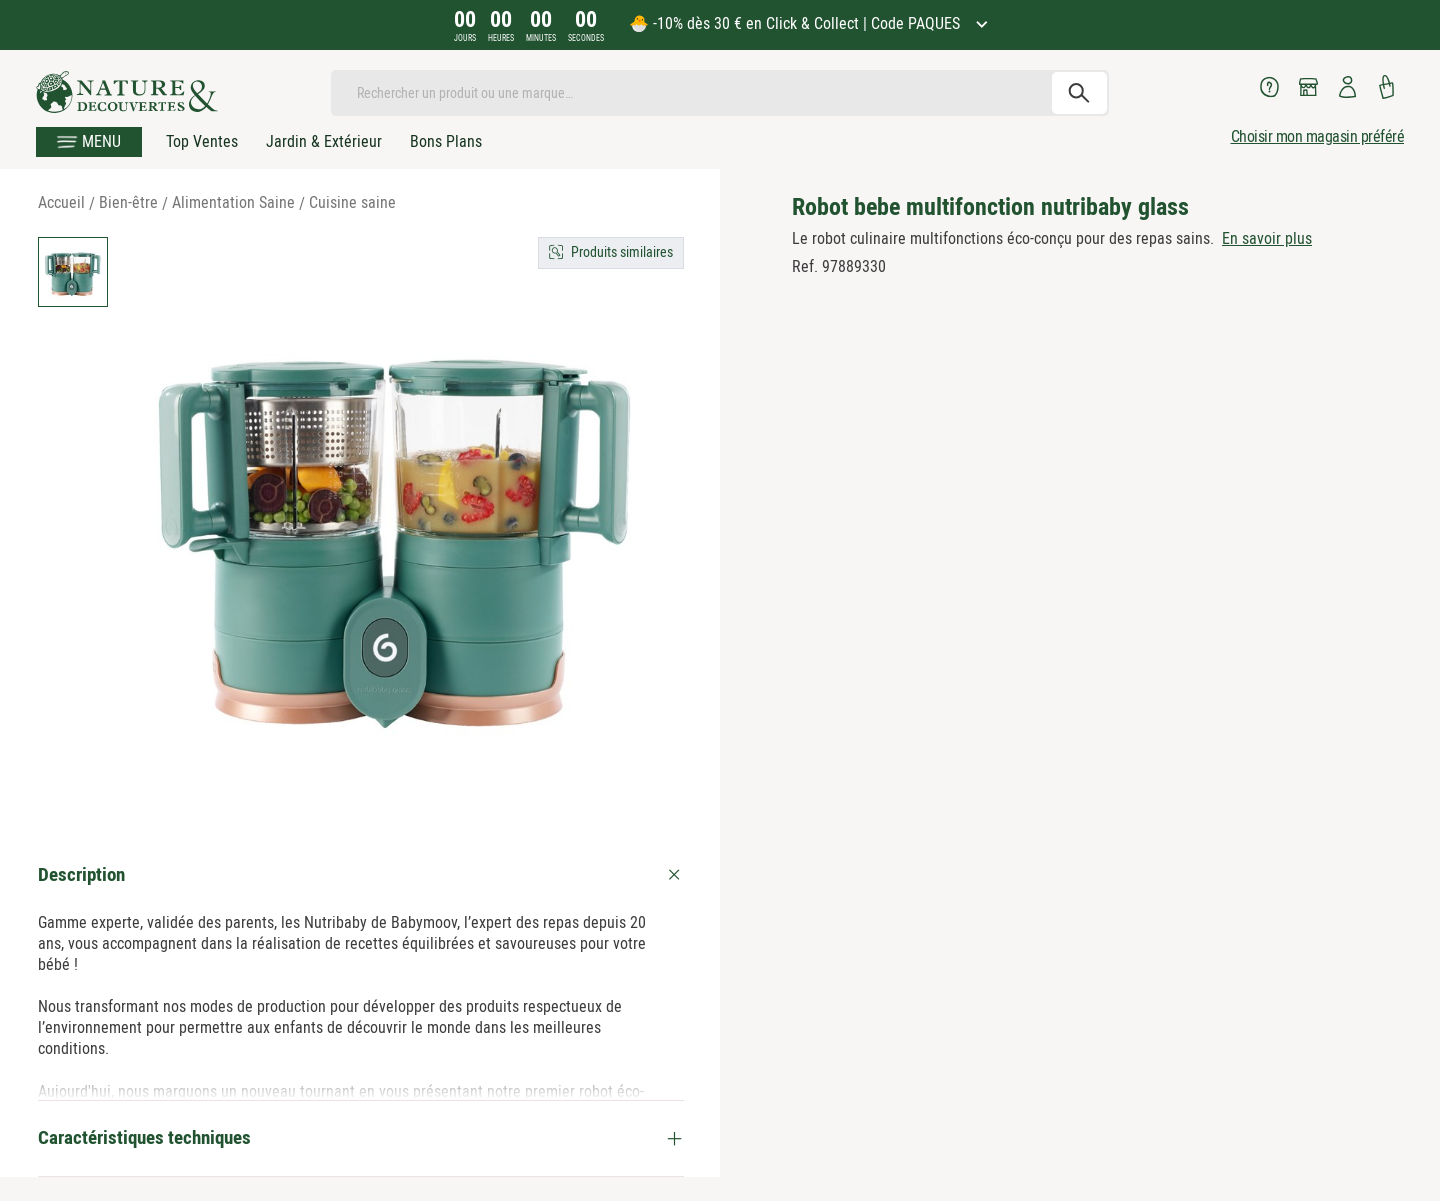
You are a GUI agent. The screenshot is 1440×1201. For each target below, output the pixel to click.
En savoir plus (1267, 238)
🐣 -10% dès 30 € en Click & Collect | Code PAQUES (796, 23)
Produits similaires (622, 252)
